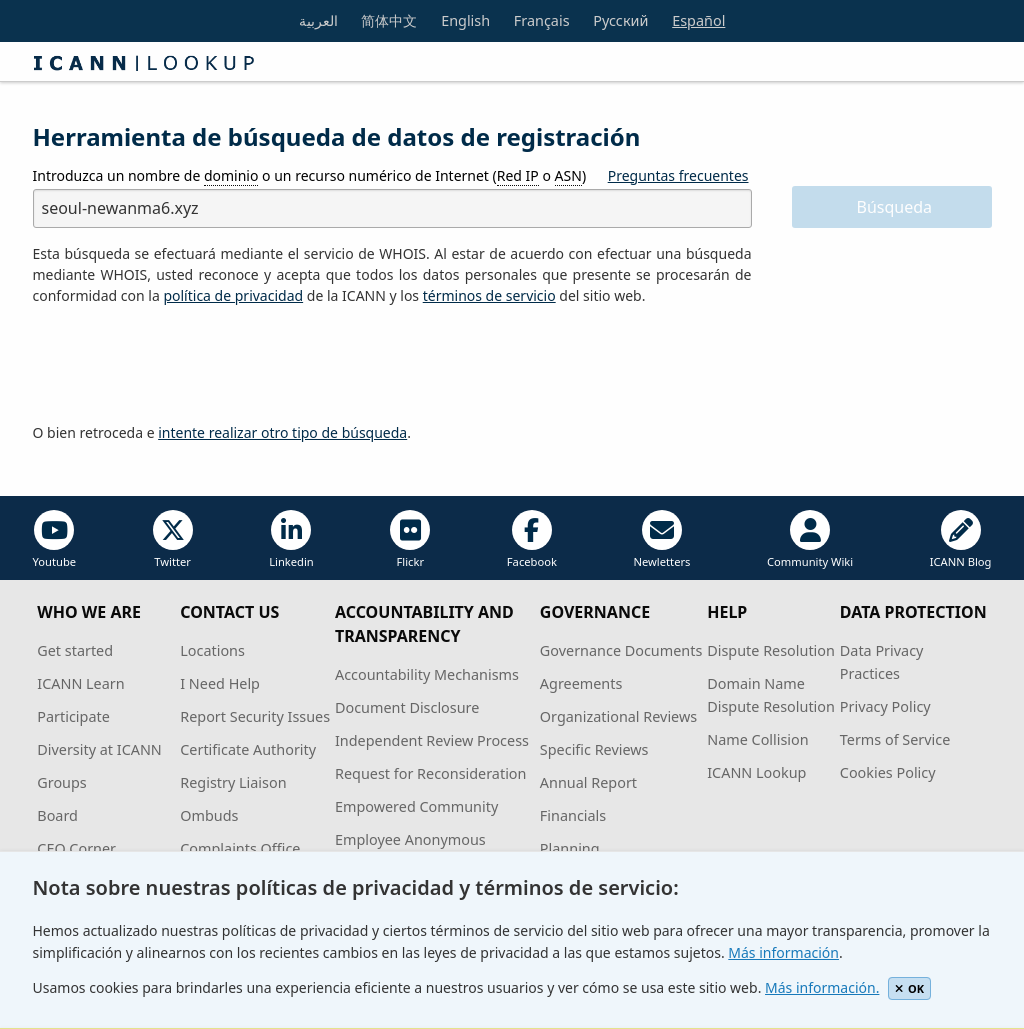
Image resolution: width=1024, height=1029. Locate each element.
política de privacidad (233, 295)
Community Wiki (810, 539)
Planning (570, 848)
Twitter (173, 539)
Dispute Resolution (771, 650)
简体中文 (389, 20)
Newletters (661, 539)
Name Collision (757, 739)
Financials (573, 815)
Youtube (55, 539)
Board (57, 815)
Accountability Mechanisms (427, 674)
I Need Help (220, 683)
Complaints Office (240, 848)
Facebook (532, 539)
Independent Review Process (432, 740)
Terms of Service (895, 739)
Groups (61, 782)
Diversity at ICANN (99, 749)
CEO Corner (76, 848)
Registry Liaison (233, 782)
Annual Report (588, 782)
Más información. (822, 987)
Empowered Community (416, 806)
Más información (783, 952)
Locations (212, 650)
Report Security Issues (255, 716)
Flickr (410, 539)
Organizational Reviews (618, 716)
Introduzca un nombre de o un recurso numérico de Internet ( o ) (310, 176)
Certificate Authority (248, 749)
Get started (75, 650)
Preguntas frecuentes (678, 175)
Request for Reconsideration (430, 773)
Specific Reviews (594, 749)
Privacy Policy (885, 706)
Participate (73, 716)
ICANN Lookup (756, 772)
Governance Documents (621, 650)
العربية (318, 20)
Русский (620, 20)
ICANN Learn (80, 683)
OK (909, 988)
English (465, 20)
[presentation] (185, 365)
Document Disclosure (407, 707)
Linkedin (291, 539)
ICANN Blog (961, 539)
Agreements (581, 683)
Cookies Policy (888, 772)
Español (698, 20)
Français (542, 20)
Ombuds (209, 815)
